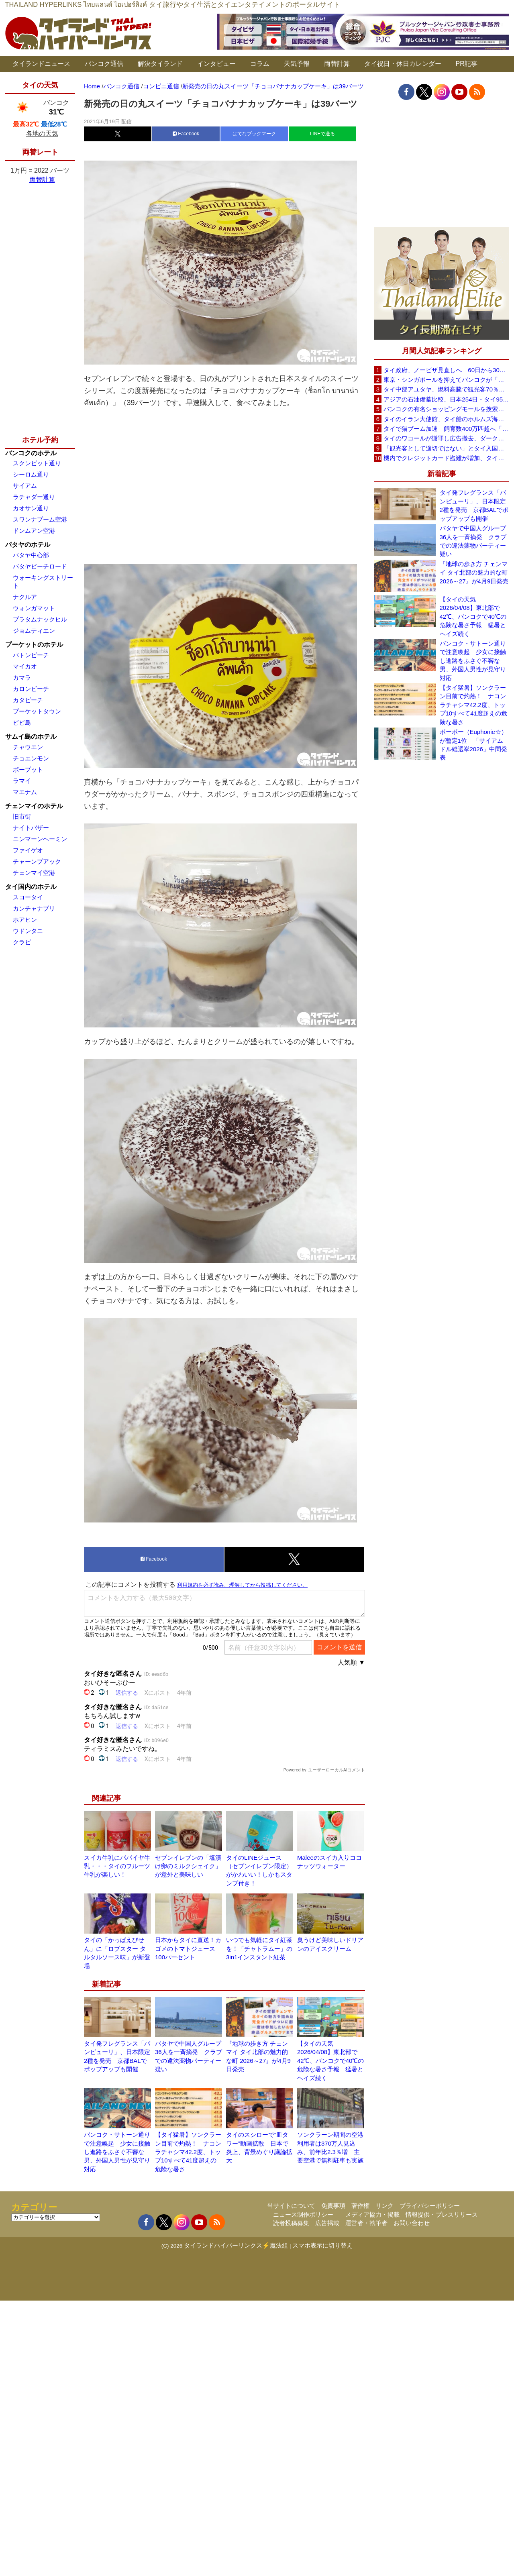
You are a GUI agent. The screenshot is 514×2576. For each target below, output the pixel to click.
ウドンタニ (28, 930)
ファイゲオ (28, 850)
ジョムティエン (34, 630)
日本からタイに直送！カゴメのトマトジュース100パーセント (188, 1948)
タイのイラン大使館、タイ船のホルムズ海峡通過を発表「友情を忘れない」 (446, 419)
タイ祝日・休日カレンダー (402, 63)
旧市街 (22, 816)
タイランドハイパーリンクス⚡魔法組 (236, 2245)
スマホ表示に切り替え (322, 2245)
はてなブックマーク (254, 134)
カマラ (22, 677)
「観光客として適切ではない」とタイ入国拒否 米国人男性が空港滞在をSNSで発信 (446, 448)
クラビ (22, 942)
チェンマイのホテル (34, 806)
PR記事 (466, 63)
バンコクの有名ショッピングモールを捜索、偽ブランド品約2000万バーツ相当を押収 (446, 409)
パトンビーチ (31, 655)
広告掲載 (327, 2222)
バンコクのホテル (31, 453)
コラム (259, 63)
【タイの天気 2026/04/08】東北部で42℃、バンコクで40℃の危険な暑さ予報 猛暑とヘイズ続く (330, 2060)
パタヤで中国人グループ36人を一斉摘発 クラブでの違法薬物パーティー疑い (473, 541)
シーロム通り (31, 474)
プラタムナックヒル (40, 619)
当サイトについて (291, 2205)
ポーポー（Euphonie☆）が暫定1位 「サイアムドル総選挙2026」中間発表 (473, 744)
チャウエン (28, 747)
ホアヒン (25, 919)
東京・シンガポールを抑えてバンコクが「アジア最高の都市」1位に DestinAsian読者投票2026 (446, 379)
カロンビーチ (31, 688)
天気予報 (297, 63)
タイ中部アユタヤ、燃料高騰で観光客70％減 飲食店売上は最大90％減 (446, 389)
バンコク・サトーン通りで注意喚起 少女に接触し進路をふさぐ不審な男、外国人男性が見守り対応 (117, 2151)
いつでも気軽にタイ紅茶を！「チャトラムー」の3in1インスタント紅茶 (259, 1948)
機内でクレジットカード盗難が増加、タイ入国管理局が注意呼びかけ (446, 457)
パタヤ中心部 (31, 555)
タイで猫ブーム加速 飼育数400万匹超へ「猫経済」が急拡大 (446, 428)
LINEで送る (322, 134)
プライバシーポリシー (430, 2205)
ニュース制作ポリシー (303, 2214)
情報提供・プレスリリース (442, 2214)
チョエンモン (31, 758)
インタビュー (216, 63)
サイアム (25, 485)
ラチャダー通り (34, 496)
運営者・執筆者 (366, 2222)
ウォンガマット (34, 608)
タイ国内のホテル (31, 886)
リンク (384, 2205)
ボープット (28, 769)
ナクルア (25, 596)
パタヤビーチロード (40, 566)
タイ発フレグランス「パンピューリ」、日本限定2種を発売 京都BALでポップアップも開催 (474, 505)
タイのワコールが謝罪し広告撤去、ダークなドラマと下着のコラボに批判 (446, 438)
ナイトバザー (31, 827)
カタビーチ (28, 700)
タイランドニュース (41, 63)
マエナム (25, 792)
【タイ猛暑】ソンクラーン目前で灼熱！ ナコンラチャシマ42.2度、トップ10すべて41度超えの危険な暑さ (188, 2151)
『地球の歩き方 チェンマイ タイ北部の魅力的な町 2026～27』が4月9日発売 (474, 572)
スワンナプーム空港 (40, 519)
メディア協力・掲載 (372, 2214)
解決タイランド (160, 63)
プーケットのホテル (34, 644)
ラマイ (22, 780)
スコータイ (28, 897)
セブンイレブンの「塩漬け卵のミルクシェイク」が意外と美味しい (188, 1866)
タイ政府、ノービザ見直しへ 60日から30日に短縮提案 (446, 370)
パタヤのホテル (27, 544)
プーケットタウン (37, 711)
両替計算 (337, 63)
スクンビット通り (37, 463)
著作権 (360, 2205)
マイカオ (25, 666)
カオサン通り (31, 508)
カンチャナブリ (34, 908)
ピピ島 (22, 722)
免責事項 (333, 2205)
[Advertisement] (224, 484)
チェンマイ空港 (34, 872)
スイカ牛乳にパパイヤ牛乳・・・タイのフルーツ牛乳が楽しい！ (117, 1866)
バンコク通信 (104, 63)
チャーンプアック (37, 861)
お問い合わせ (412, 2222)
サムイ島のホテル (31, 736)
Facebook (186, 134)
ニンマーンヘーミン (40, 839)
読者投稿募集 (291, 2222)
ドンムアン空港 (34, 530)
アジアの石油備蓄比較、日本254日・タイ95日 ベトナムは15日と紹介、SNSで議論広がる (446, 399)
